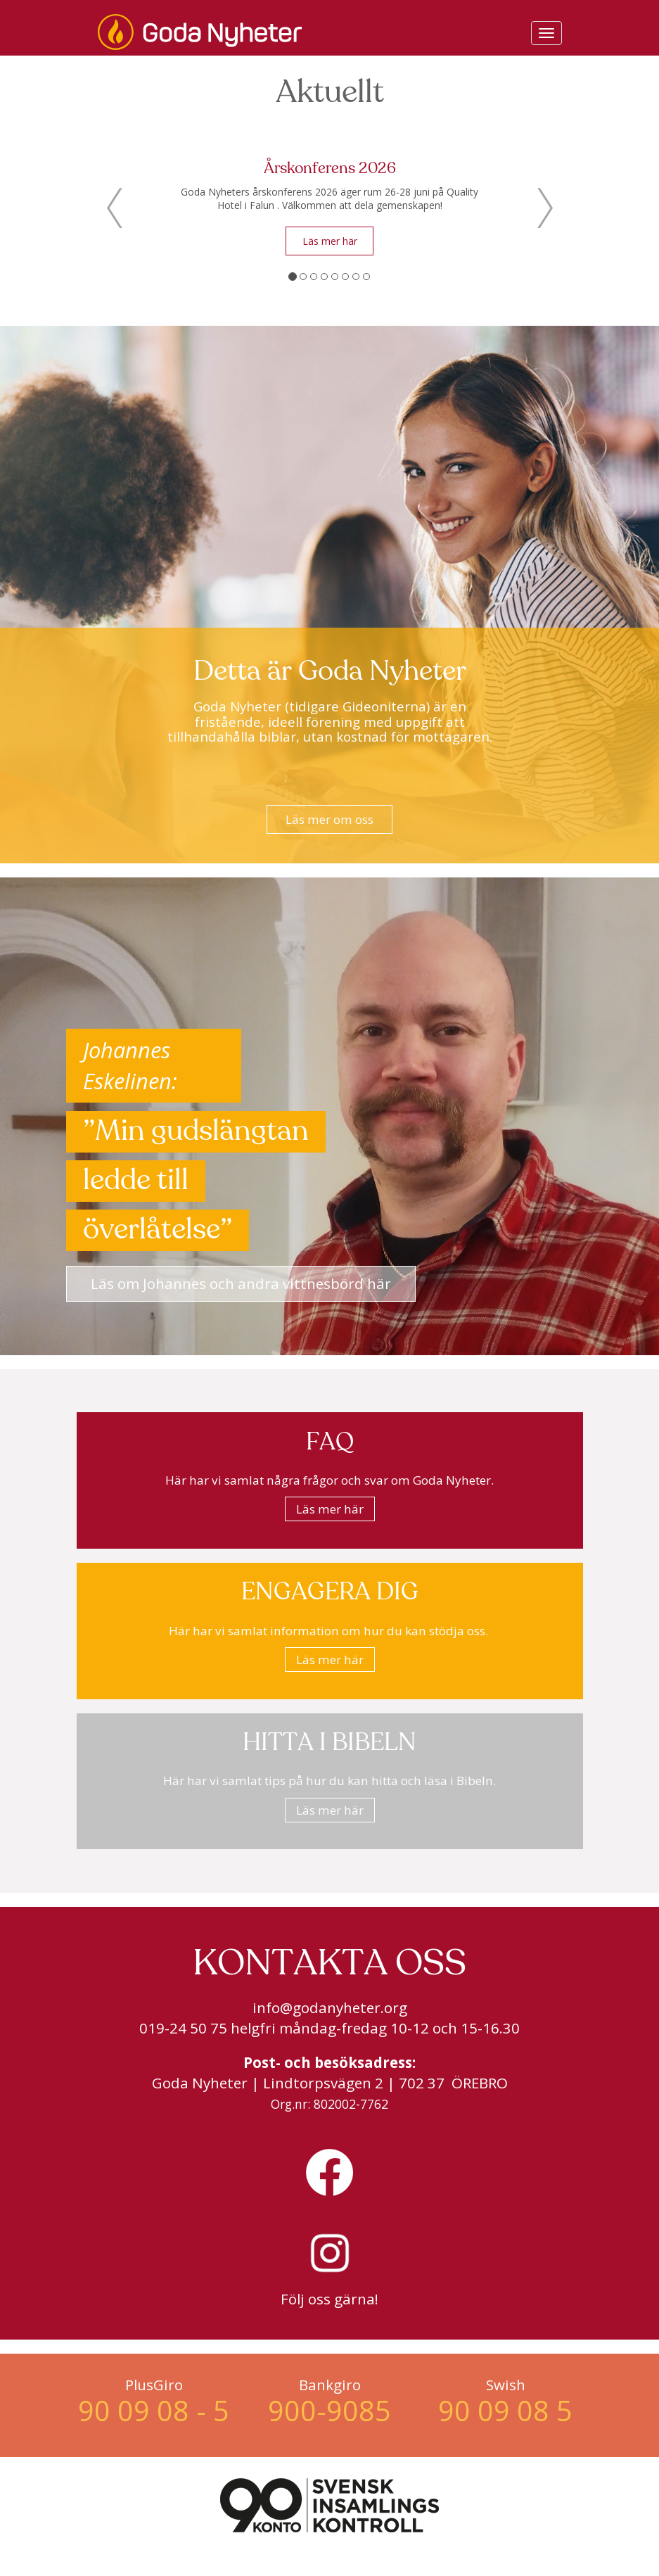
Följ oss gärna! (329, 2299)
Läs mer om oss (329, 819)
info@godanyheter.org (329, 2007)
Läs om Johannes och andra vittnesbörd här (241, 1283)
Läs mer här (329, 241)
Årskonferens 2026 (330, 169)
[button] (115, 207)
